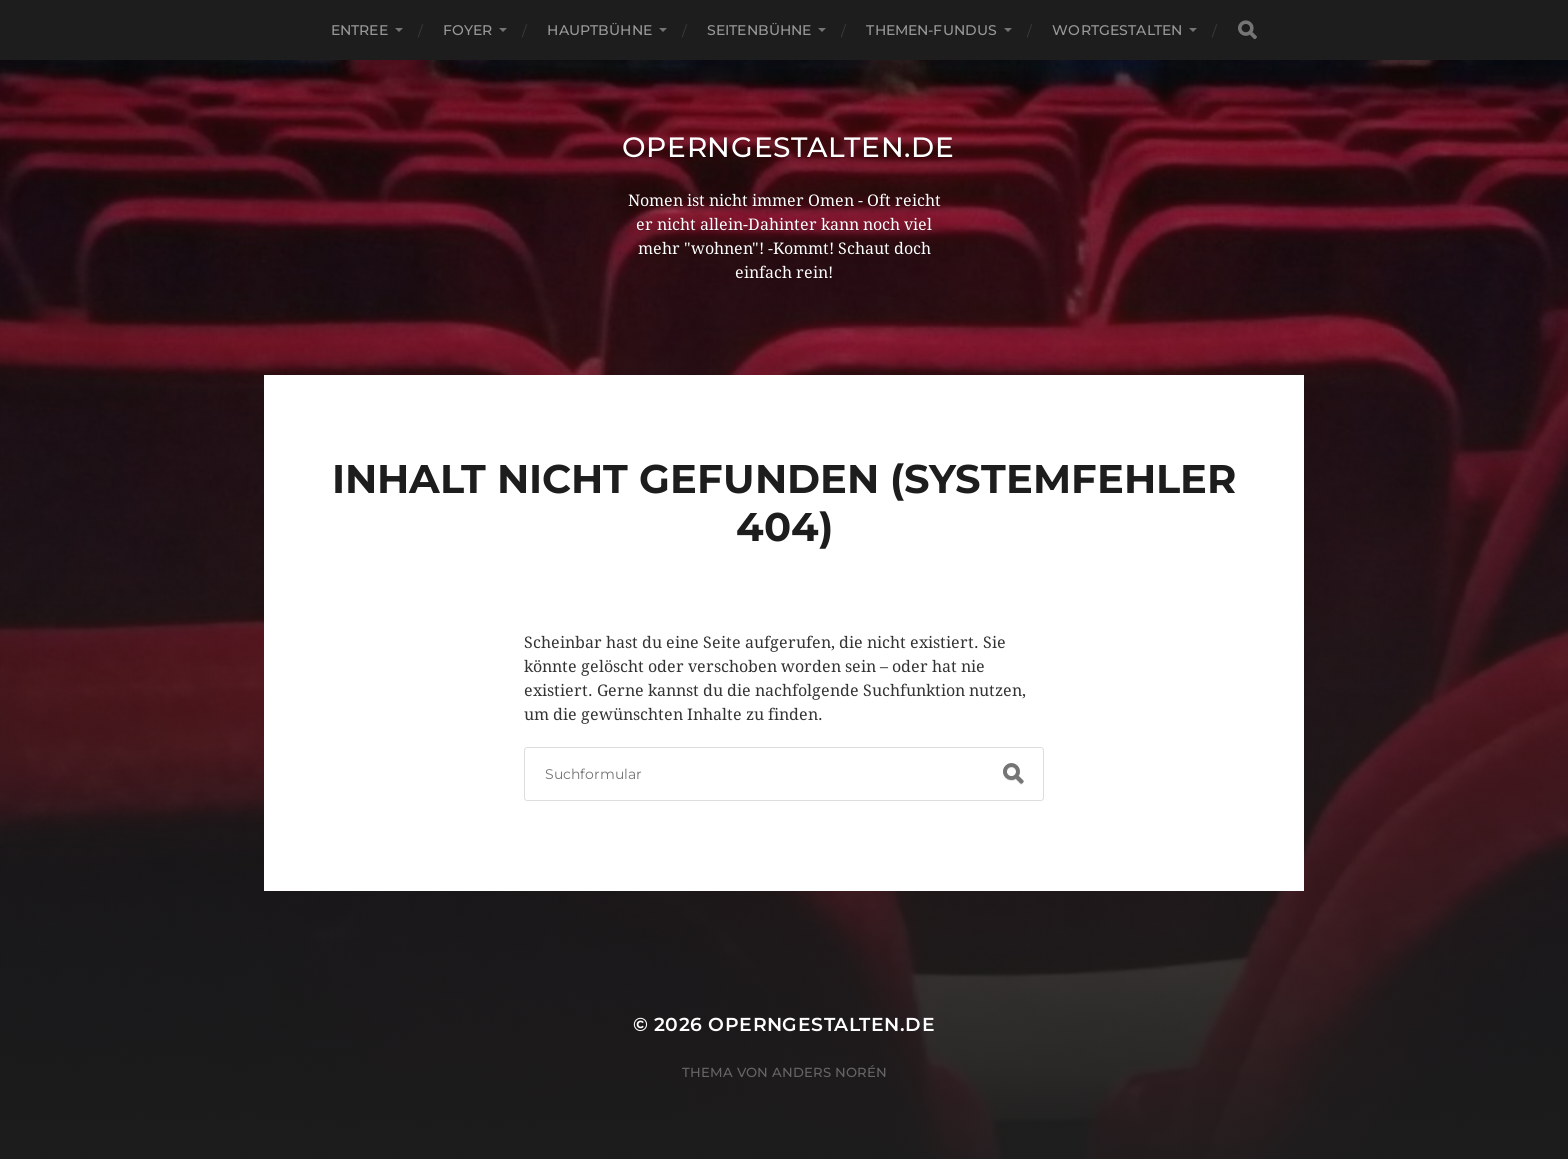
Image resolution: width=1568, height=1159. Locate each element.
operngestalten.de (788, 147)
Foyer (468, 30)
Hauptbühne (599, 30)
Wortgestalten (1117, 30)
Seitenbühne (759, 30)
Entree (359, 30)
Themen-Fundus (931, 30)
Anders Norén (829, 1072)
